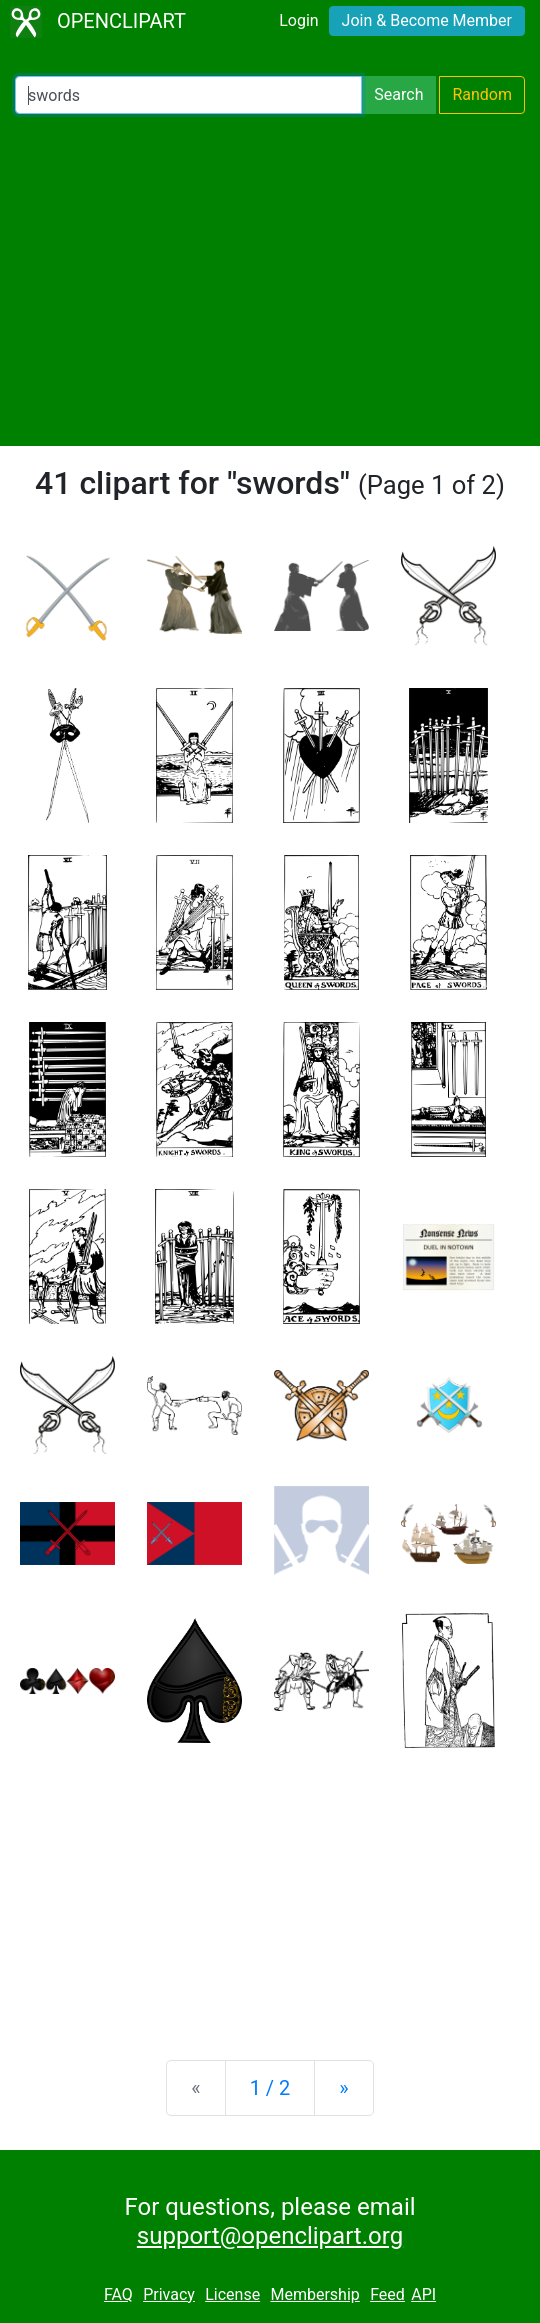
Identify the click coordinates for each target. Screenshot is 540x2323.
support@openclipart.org (270, 2236)
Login (298, 20)
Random (482, 94)
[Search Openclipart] (188, 95)
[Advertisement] (270, 280)
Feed (387, 2294)
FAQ (118, 2294)
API (423, 2294)
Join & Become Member (427, 20)
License (232, 2294)
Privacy (169, 2294)
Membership (314, 2294)
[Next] (343, 2088)
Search (398, 94)
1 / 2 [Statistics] (270, 2088)
